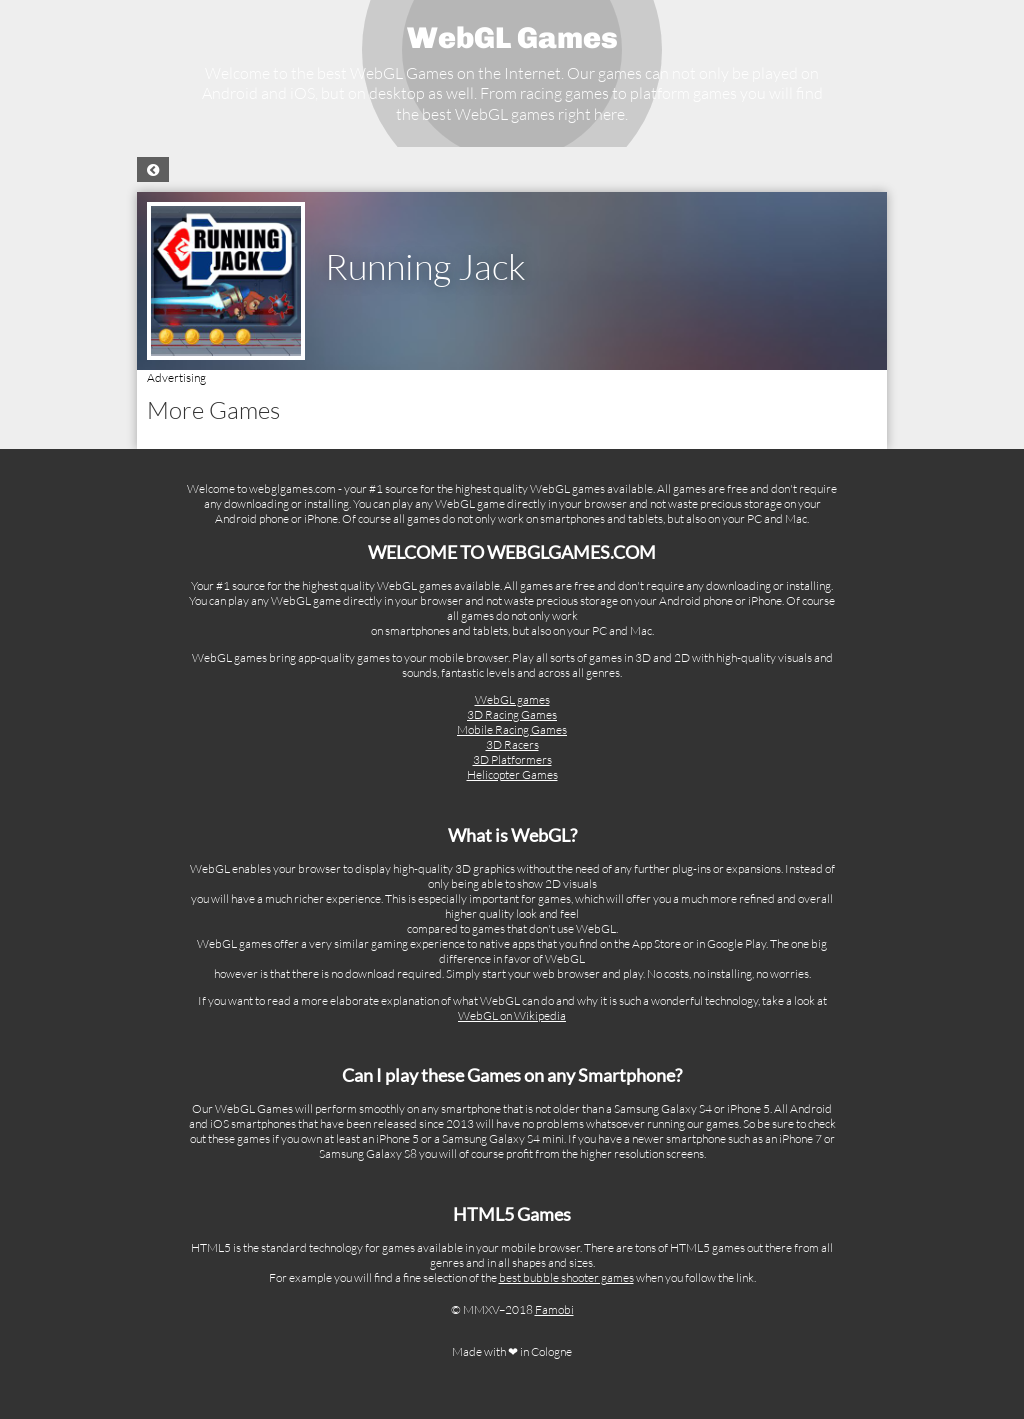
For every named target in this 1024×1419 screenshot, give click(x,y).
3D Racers (512, 744)
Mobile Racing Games (512, 729)
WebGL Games (512, 38)
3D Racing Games (512, 714)
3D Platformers (512, 759)
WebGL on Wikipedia (512, 1015)
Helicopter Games (512, 774)
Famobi (554, 1309)
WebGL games (512, 699)
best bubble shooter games (566, 1277)
